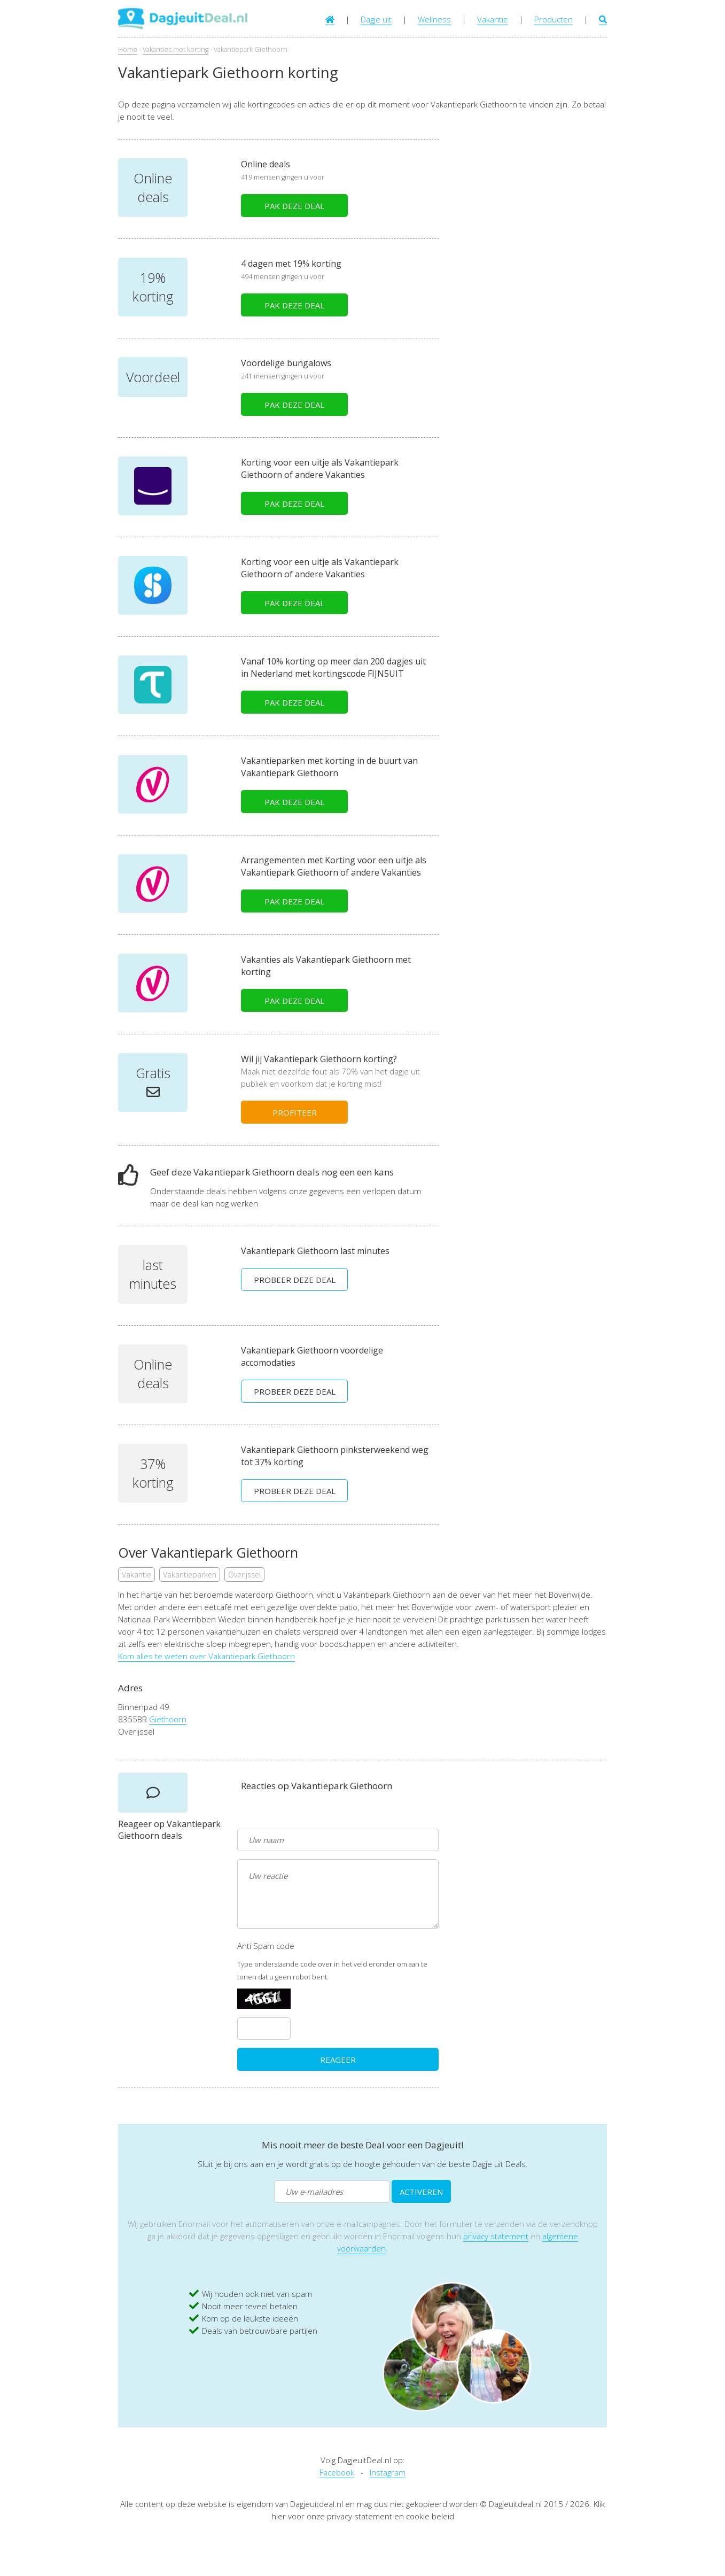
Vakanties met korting (175, 49)
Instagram (388, 2472)
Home (127, 49)
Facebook (336, 2472)
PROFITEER (294, 1112)
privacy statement (495, 2236)
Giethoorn (167, 1719)
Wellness (434, 19)
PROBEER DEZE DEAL (295, 1279)
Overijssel (244, 1574)
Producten (553, 19)
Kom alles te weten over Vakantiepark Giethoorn (206, 1656)
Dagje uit (376, 19)
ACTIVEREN (421, 2191)
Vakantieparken (189, 1574)
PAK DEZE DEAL (294, 205)
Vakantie (492, 19)
